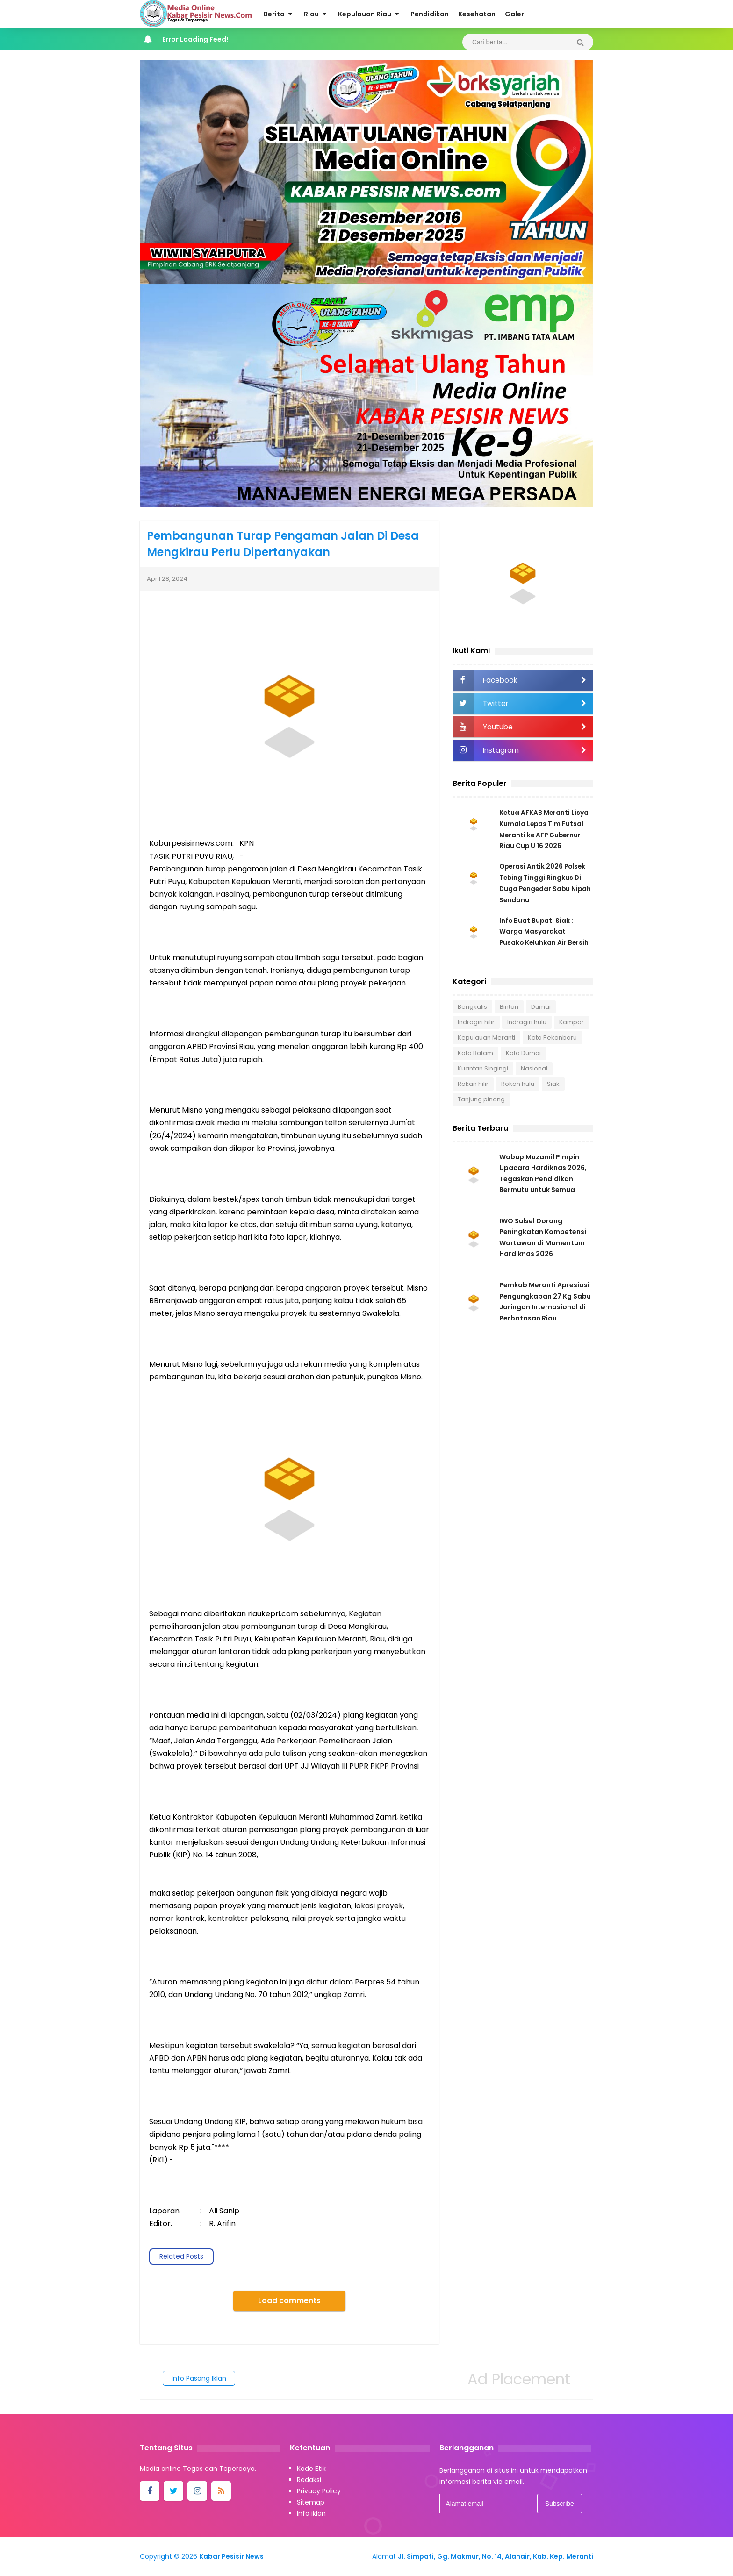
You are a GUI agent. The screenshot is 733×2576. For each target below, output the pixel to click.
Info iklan (311, 2513)
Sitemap (310, 2502)
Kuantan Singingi (483, 1068)
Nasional (534, 1068)
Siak (553, 1084)
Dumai (541, 1007)
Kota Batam (475, 1053)
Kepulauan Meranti (486, 1038)
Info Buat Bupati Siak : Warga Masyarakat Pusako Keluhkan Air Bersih (544, 932)
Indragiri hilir (476, 1022)
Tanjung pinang (481, 1099)
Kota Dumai (523, 1053)
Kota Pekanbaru (552, 1038)
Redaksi (309, 2479)
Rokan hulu (517, 1084)
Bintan (509, 1007)
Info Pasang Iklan (199, 2378)
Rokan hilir (473, 1084)
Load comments (289, 2300)
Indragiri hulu (526, 1022)
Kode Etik (311, 2468)
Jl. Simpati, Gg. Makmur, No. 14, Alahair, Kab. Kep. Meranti (495, 2556)
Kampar (571, 1022)
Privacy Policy (319, 2491)
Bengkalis (472, 1007)
